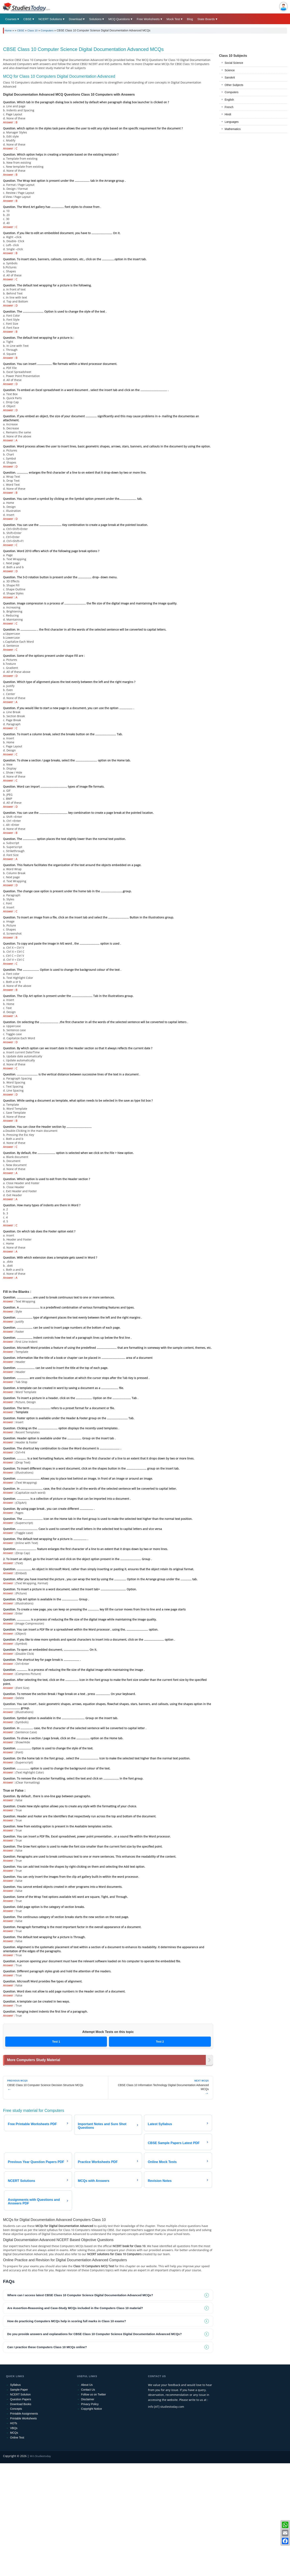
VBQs (14, 2540)
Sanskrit (230, 254)
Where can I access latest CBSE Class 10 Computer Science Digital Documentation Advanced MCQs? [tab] (80, 2408)
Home (8, 30)
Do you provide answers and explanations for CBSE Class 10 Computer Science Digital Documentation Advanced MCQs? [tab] (94, 2446)
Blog (190, 19)
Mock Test (173, 19)
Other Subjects (234, 262)
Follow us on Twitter (93, 2507)
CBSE (27, 19)
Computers (47, 30)
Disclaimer (87, 2512)
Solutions (95, 19)
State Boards (206, 19)
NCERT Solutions (50, 19)
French (229, 284)
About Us (87, 2497)
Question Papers (20, 2512)
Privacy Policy (90, 2516)
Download (75, 19)
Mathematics (233, 306)
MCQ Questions (119, 19)
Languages (232, 299)
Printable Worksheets (23, 2531)
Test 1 (56, 2098)
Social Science (234, 240)
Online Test (17, 2550)
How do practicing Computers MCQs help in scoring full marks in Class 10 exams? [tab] (66, 2434)
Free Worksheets (148, 19)
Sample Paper (19, 2502)
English (229, 276)
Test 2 (160, 2098)
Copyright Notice (91, 2521)
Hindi (228, 291)
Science (230, 247)
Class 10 (32, 30)
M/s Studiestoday (40, 2569)
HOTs (13, 2536)
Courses (11, 19)
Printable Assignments (24, 2526)
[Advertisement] (124, 67)
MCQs (14, 2545)
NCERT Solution (20, 2507)
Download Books (20, 2516)
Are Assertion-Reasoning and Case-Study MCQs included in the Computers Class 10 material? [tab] (75, 2420)
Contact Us (88, 2502)
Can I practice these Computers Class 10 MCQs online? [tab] (47, 2459)
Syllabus (15, 2497)
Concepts (16, 2521)
